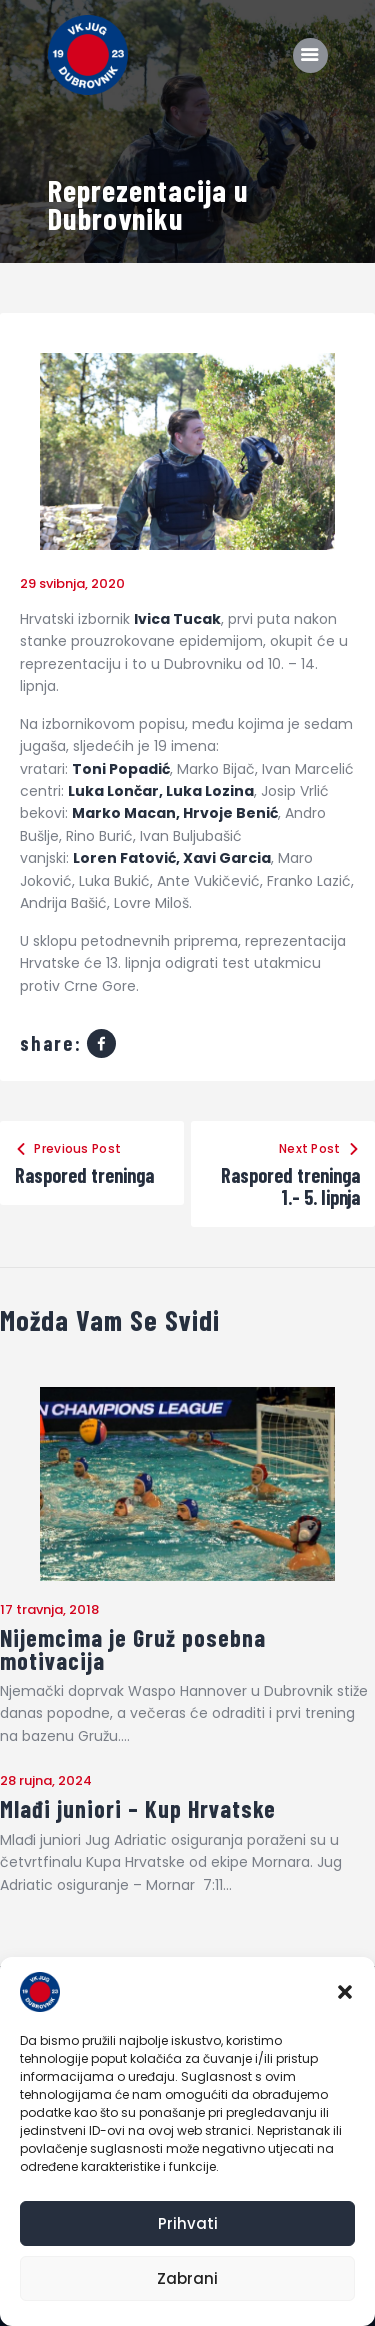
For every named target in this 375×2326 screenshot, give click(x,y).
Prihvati (188, 2223)
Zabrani (187, 2278)
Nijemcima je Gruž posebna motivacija (133, 1649)
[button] (345, 1992)
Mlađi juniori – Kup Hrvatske (138, 1809)
